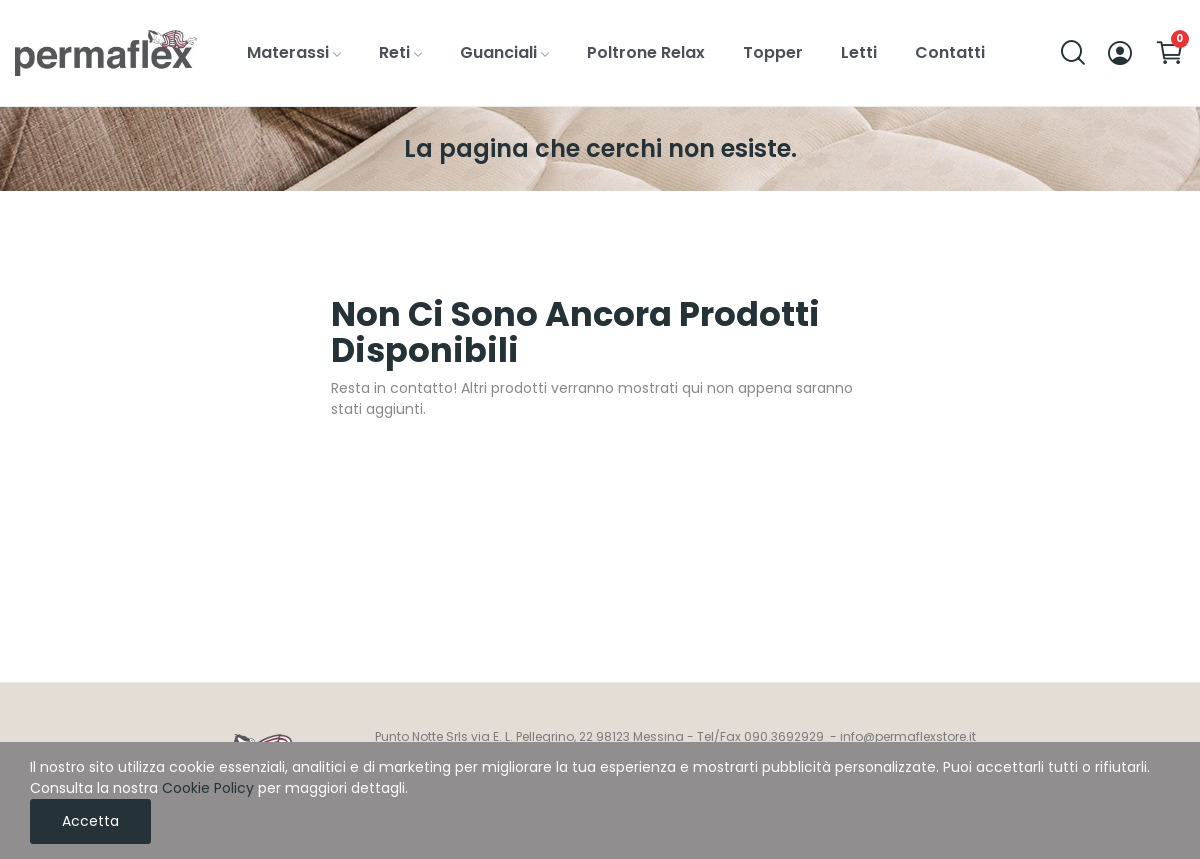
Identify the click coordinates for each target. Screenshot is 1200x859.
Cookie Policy (208, 788)
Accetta (90, 821)
